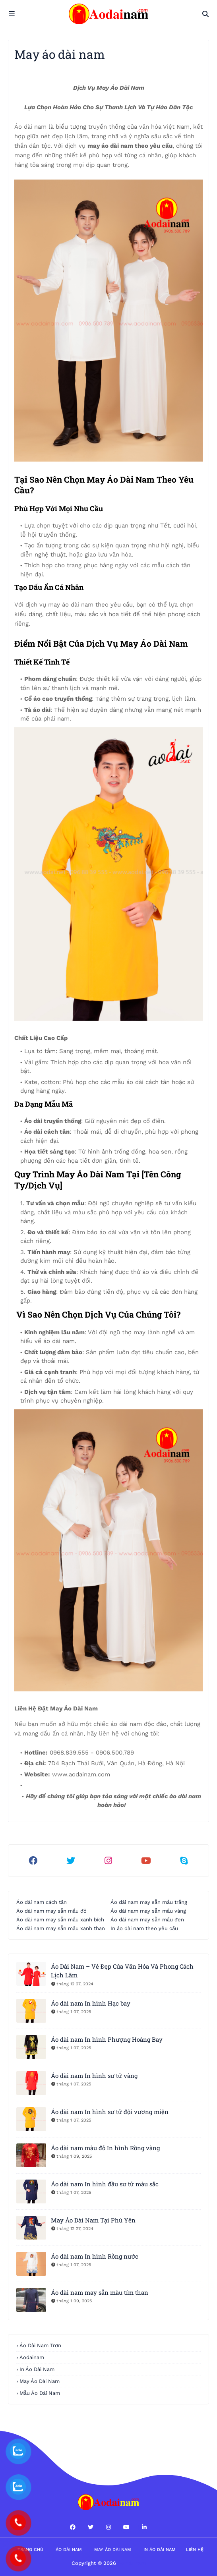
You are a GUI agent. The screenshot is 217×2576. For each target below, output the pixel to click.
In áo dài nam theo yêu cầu (144, 1928)
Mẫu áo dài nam (39, 2393)
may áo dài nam (39, 2381)
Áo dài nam (69, 2549)
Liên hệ (194, 2549)
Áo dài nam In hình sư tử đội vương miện (110, 2112)
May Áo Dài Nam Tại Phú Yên (93, 2220)
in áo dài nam (36, 2369)
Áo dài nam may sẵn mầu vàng (148, 1911)
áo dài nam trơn (40, 2345)
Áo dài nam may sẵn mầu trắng (148, 1902)
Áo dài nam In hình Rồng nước (94, 2256)
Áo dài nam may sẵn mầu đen (147, 1920)
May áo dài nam (112, 2549)
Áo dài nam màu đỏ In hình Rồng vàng (105, 2148)
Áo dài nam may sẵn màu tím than (99, 2292)
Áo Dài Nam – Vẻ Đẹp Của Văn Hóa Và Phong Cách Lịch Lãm (122, 1970)
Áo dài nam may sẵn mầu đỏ (51, 1911)
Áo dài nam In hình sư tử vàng (94, 2075)
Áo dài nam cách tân (41, 1902)
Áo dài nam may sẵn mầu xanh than (60, 1928)
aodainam (31, 2357)
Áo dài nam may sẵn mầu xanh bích (60, 1920)
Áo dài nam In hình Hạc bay (90, 2003)
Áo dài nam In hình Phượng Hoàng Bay (107, 2039)
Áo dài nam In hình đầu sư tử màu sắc (105, 2184)
